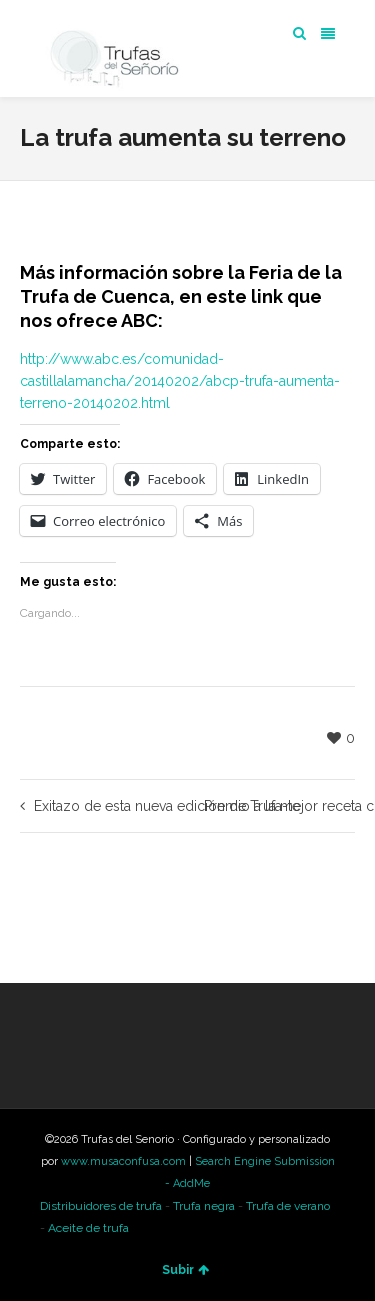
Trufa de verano (288, 1206)
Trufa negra (204, 1206)
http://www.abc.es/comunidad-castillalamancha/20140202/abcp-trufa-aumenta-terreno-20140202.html (180, 381)
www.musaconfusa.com (123, 1161)
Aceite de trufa (88, 1228)
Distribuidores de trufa (101, 1206)
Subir (185, 1270)
